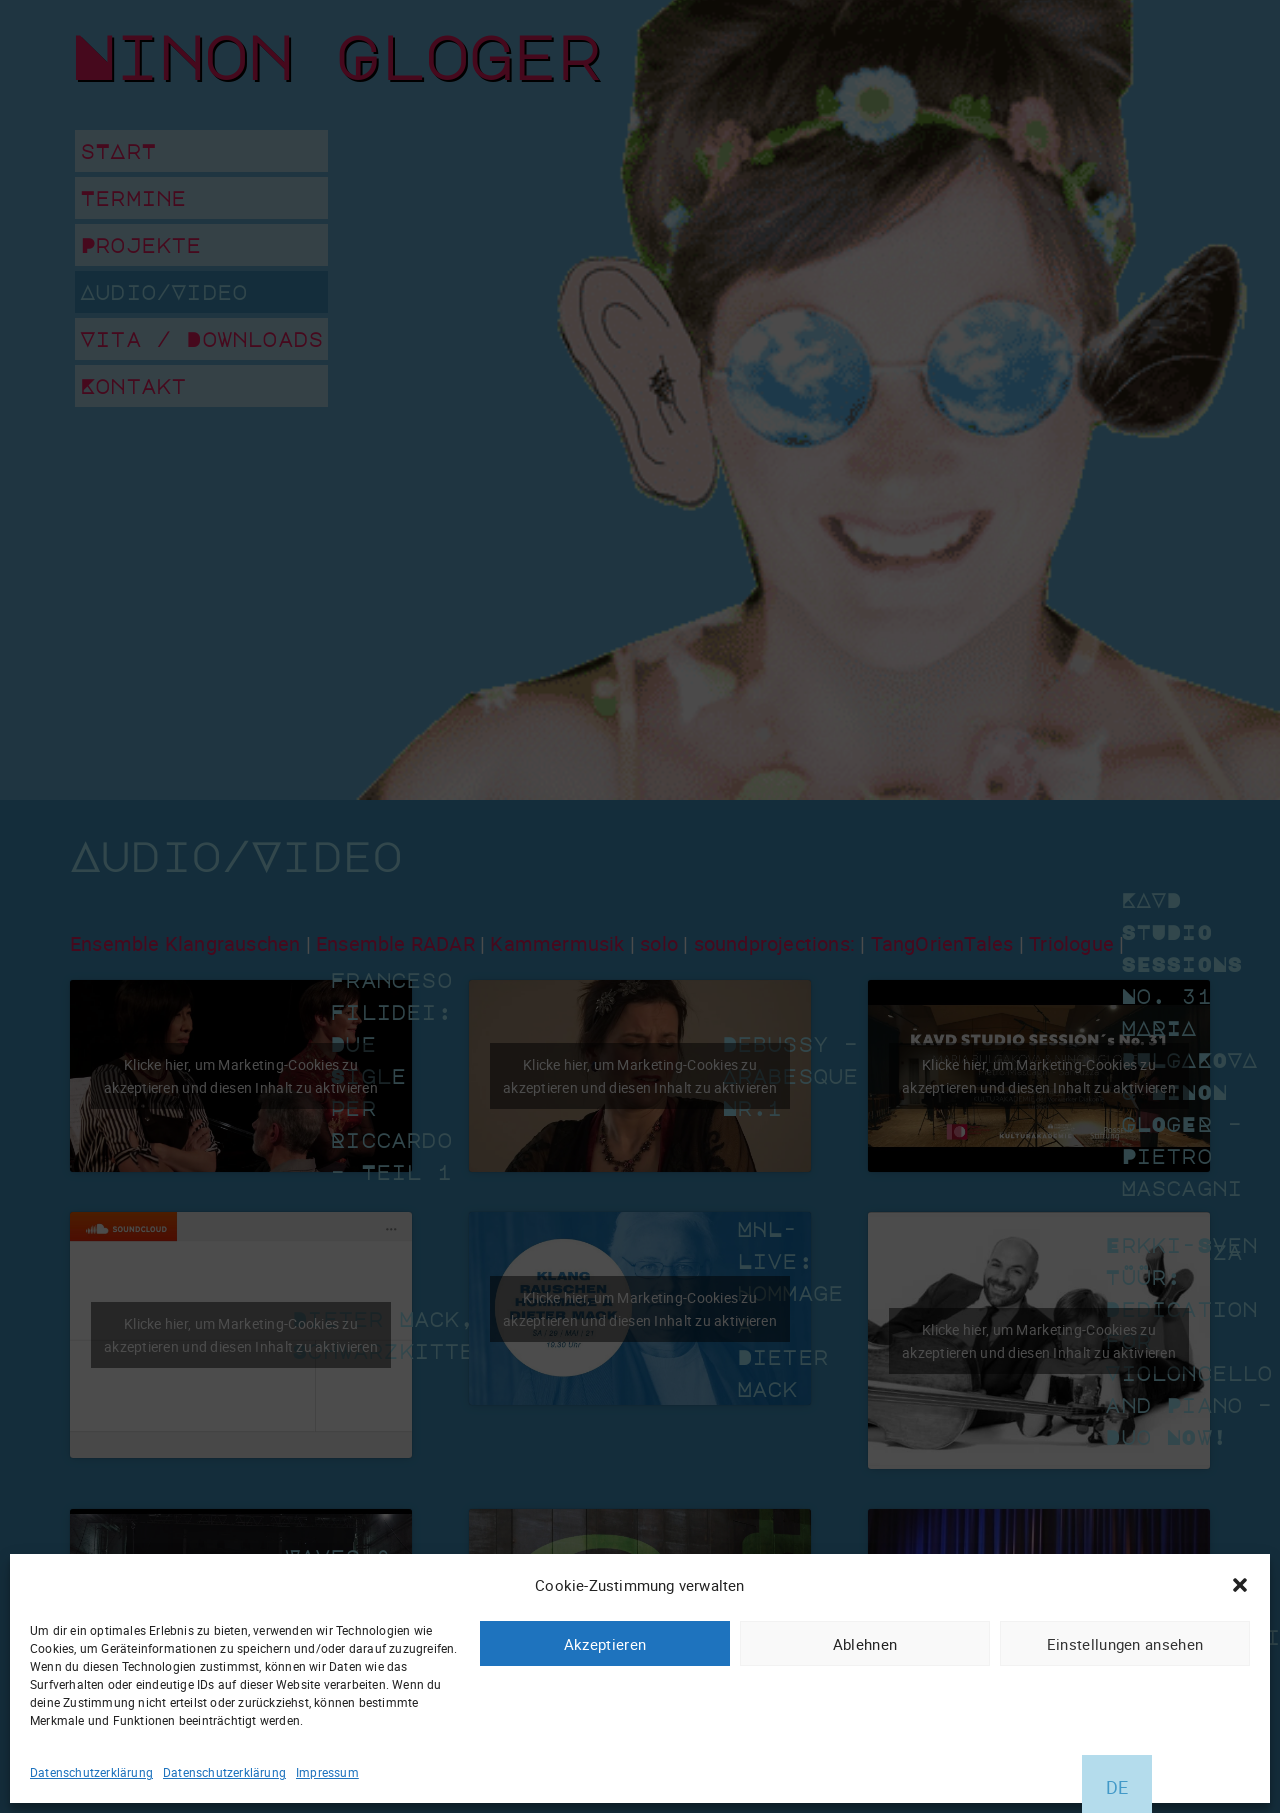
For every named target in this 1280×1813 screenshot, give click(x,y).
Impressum (327, 1772)
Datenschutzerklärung (91, 1772)
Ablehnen (865, 1644)
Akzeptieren (605, 1644)
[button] (1240, 1585)
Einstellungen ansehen (1125, 1644)
